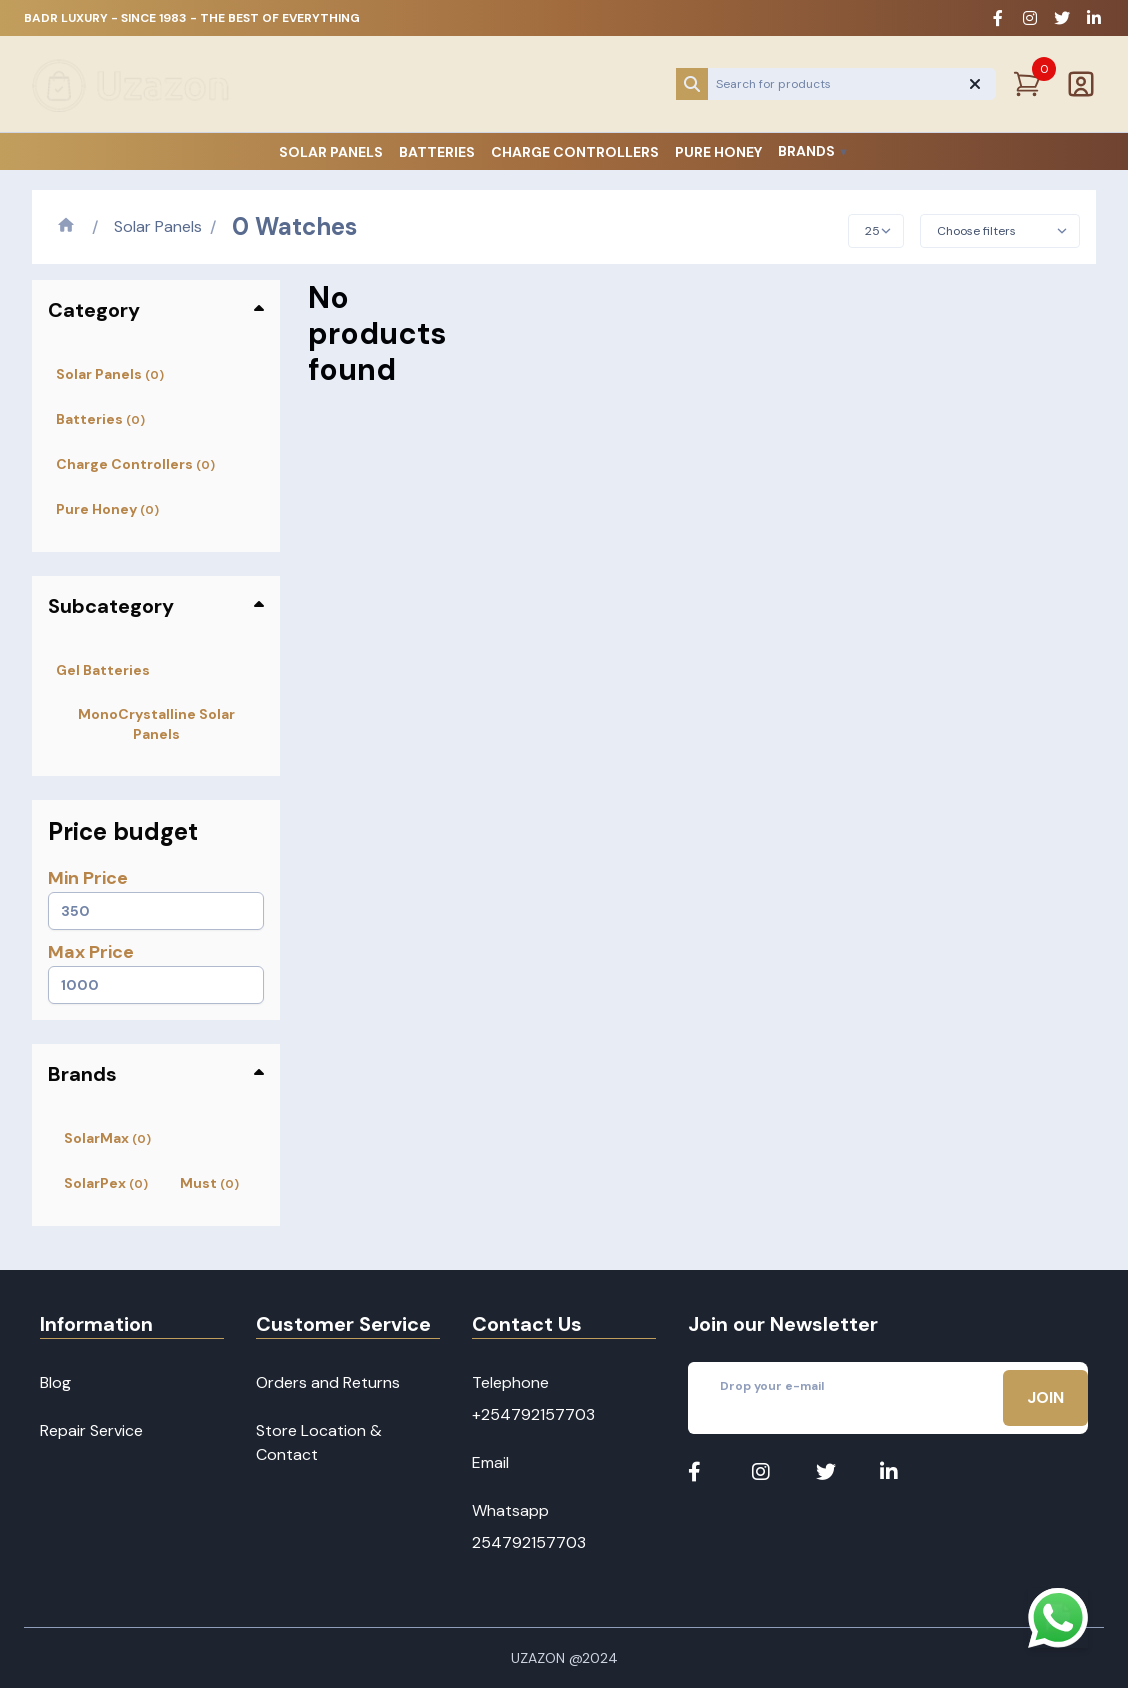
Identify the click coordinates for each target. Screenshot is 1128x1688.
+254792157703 (533, 1414)
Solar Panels (331, 152)
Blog (55, 1382)
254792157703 (529, 1542)
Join (1045, 1397)
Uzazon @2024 (564, 1658)
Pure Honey (718, 152)
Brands (813, 152)
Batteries (437, 152)
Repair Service (91, 1430)
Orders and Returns (328, 1382)
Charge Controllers (575, 152)
